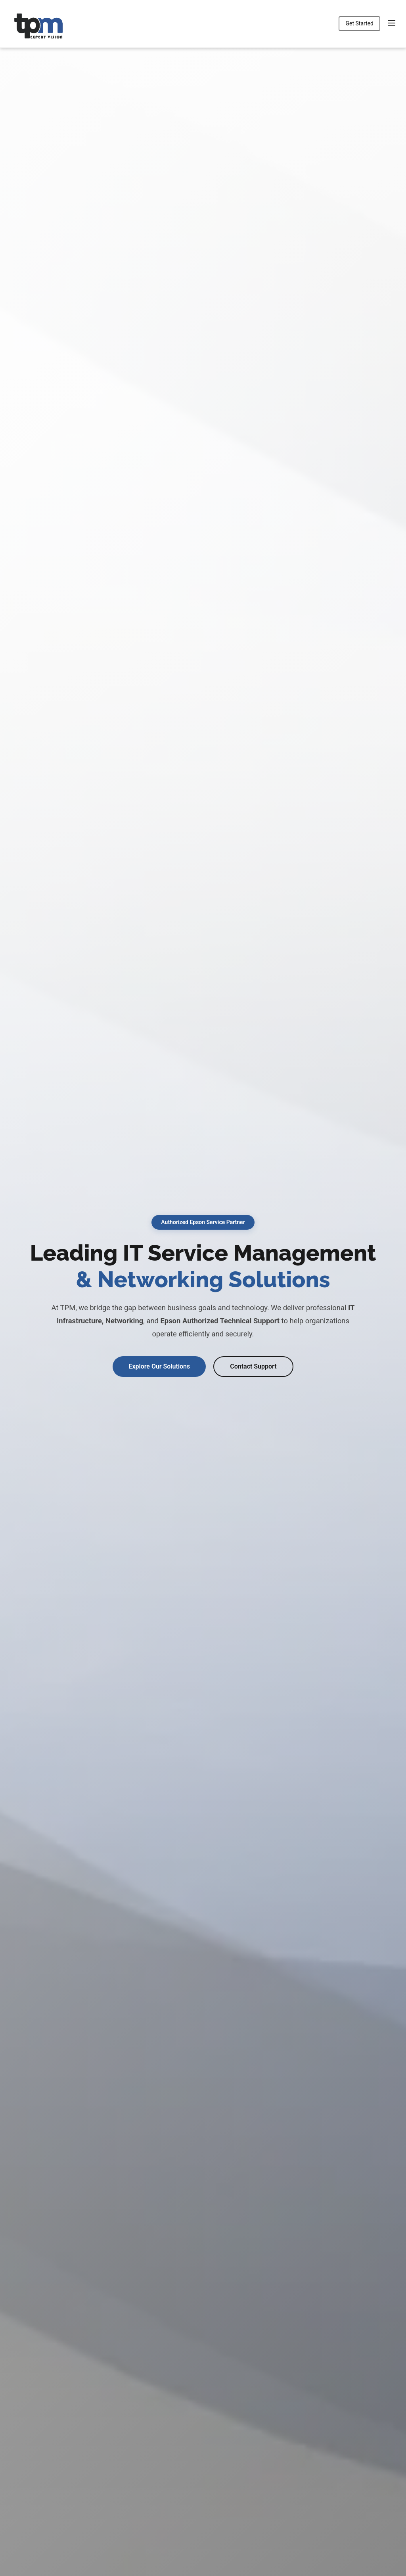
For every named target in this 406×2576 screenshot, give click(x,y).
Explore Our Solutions (159, 1366)
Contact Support (253, 1366)
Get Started (359, 23)
